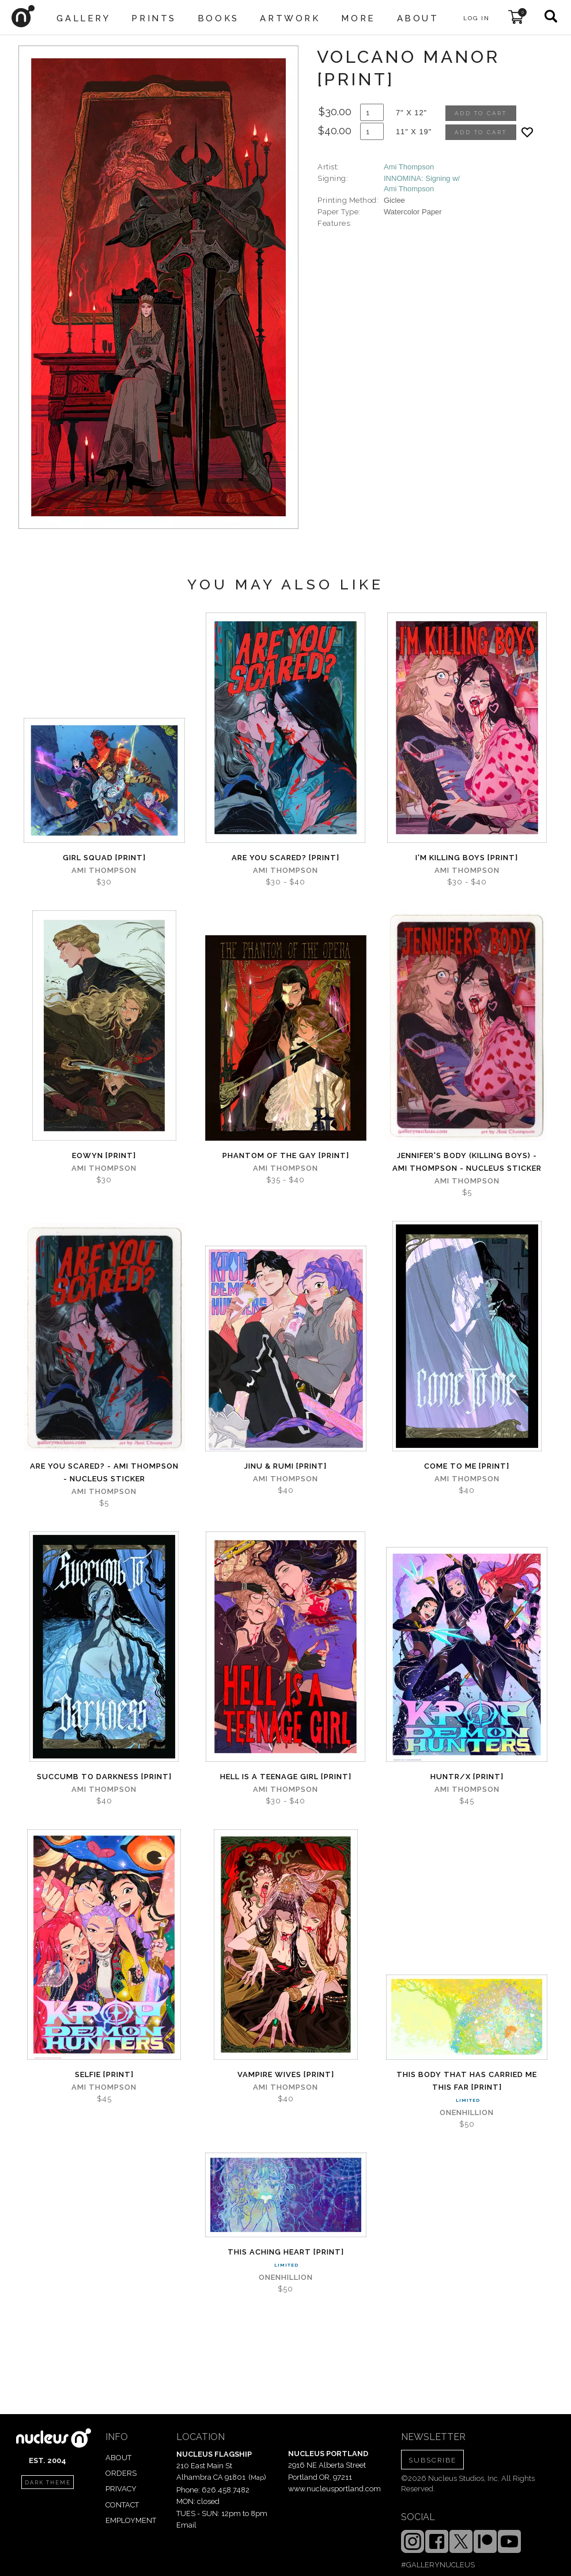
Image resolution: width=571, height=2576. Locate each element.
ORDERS (121, 2473)
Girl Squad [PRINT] (104, 857)
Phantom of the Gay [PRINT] (285, 1155)
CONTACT (122, 2505)
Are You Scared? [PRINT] (285, 857)
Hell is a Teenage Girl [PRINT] (285, 1776)
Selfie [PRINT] (104, 2074)
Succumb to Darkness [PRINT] (104, 1776)
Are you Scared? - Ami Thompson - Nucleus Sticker (104, 1472)
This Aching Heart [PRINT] (286, 2252)
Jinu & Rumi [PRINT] (285, 1466)
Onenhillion (467, 2112)
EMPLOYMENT (130, 2520)
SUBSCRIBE (432, 2460)
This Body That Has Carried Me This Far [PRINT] (466, 2080)
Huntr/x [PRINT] (467, 1776)
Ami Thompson (409, 166)
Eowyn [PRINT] (104, 1155)
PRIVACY (121, 2488)
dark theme (48, 2483)
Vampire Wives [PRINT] (285, 2074)
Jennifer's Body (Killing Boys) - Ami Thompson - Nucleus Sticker (467, 1161)
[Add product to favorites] (527, 132)
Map (257, 2477)
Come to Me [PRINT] (466, 1466)
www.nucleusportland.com (334, 2488)
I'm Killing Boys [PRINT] (466, 857)
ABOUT (118, 2457)
